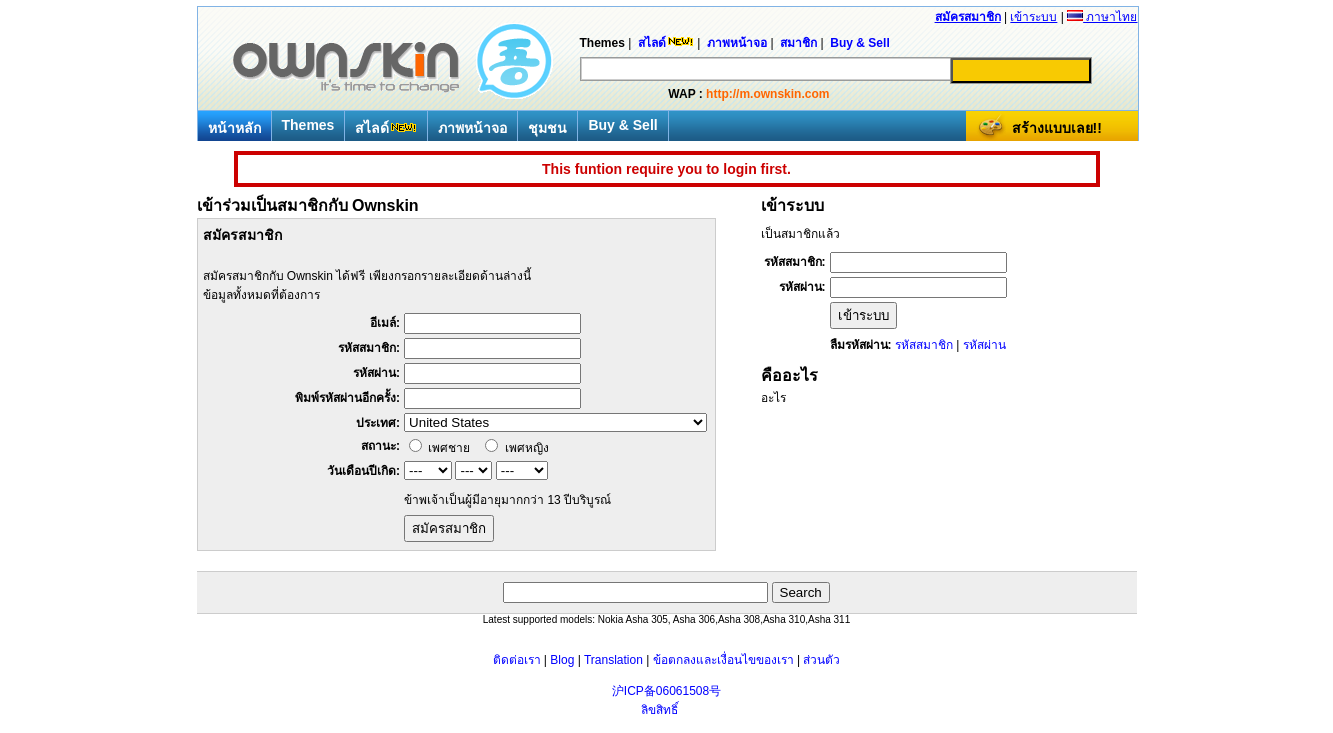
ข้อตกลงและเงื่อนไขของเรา (723, 660)
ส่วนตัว (821, 660)
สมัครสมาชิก (968, 17)
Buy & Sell (622, 125)
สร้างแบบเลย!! (1057, 128)
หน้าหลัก (234, 128)
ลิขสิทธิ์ (659, 710)
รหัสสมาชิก (924, 345)
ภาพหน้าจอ (472, 128)
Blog (562, 660)
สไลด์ (386, 128)
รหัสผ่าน (984, 345)
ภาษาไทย (1102, 17)
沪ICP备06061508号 (666, 691)
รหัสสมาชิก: (369, 348)
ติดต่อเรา (517, 660)
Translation (613, 660)
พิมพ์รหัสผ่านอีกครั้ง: (347, 398)
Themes (308, 125)
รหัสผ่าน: (376, 373)
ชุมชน (547, 128)
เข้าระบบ (1033, 17)
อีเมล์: (385, 323)
